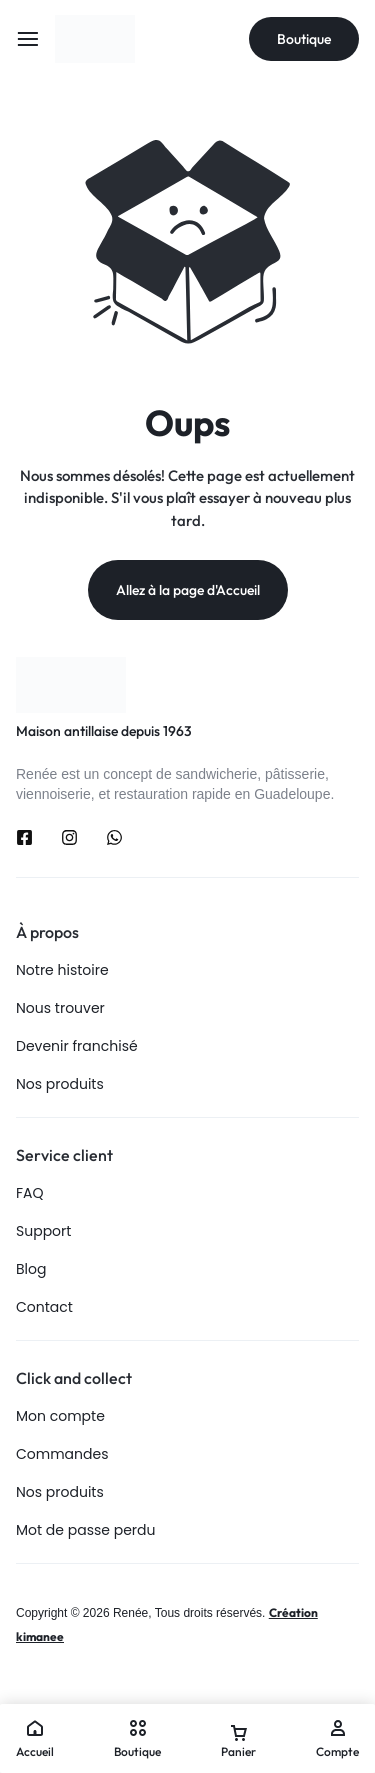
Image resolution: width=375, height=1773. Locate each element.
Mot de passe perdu (85, 1530)
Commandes (62, 1454)
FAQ (30, 1193)
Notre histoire (62, 970)
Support (43, 1231)
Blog (31, 1269)
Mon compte (60, 1416)
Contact (44, 1307)
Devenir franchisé (77, 1046)
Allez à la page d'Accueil (188, 590)
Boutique (304, 39)
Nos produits (60, 1084)
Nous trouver (60, 1008)
